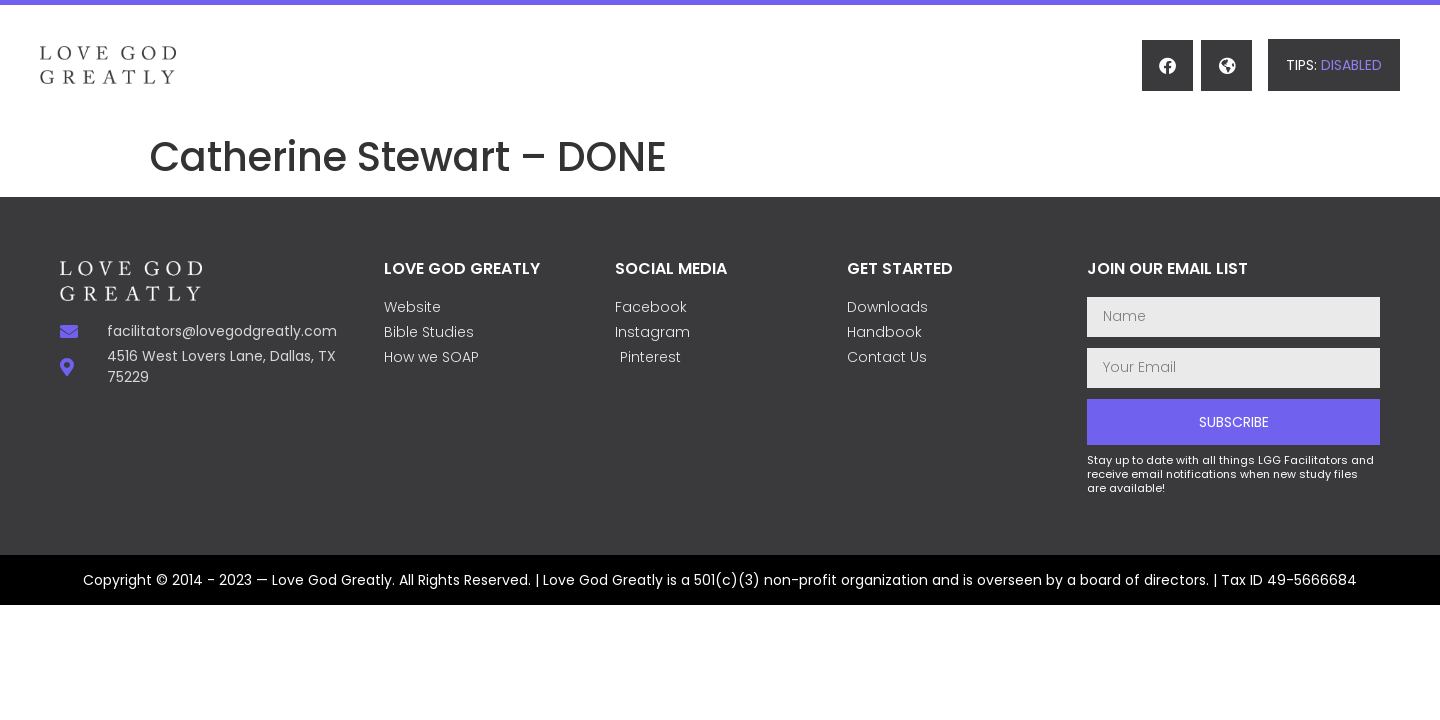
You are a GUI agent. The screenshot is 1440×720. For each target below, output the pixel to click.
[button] (1334, 65)
